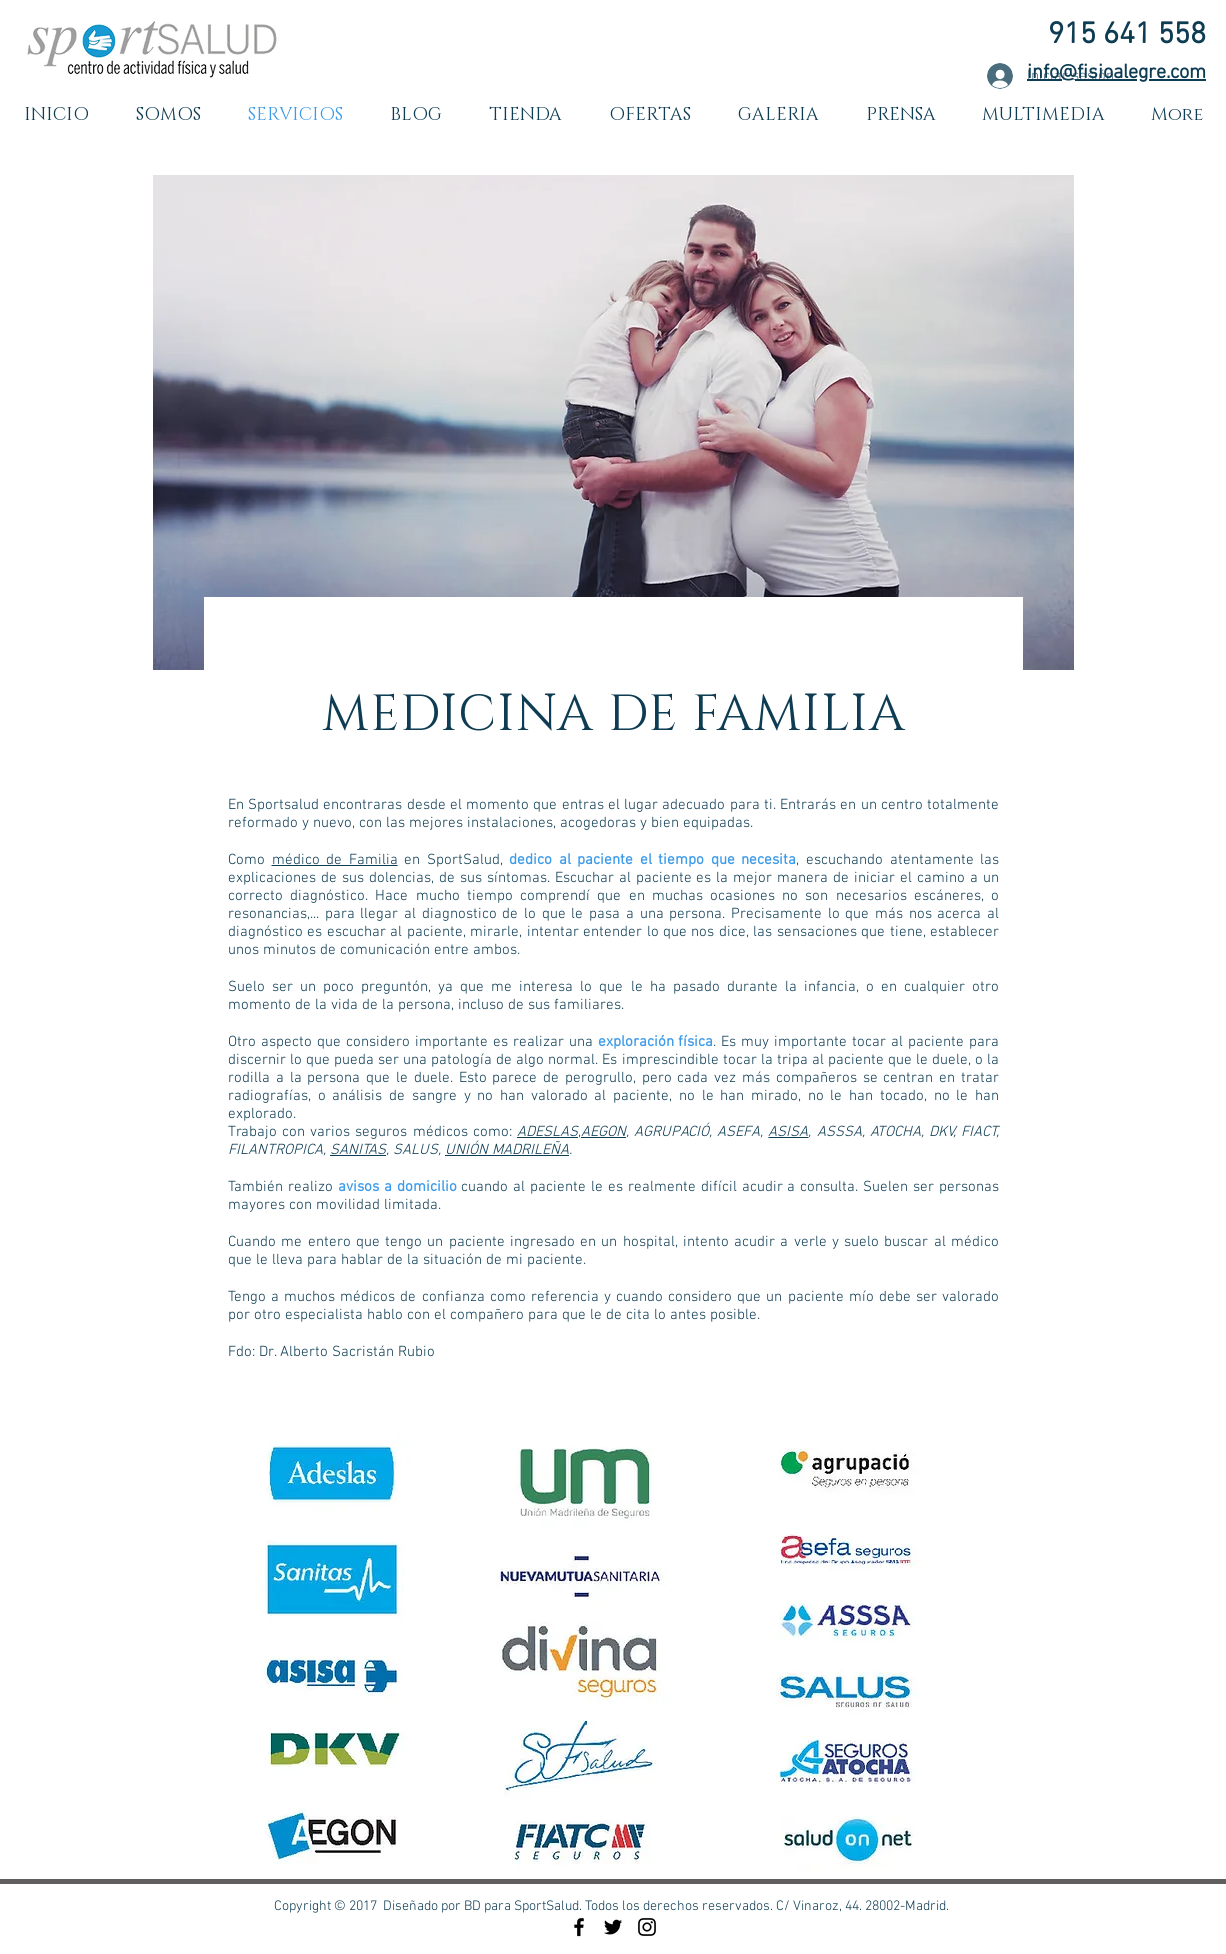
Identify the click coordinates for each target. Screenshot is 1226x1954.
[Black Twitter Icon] (613, 1927)
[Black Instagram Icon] (647, 1927)
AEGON (603, 1132)
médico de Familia (335, 860)
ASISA (788, 1132)
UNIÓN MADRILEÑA (507, 1150)
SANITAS (358, 1150)
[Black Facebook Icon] (579, 1927)
